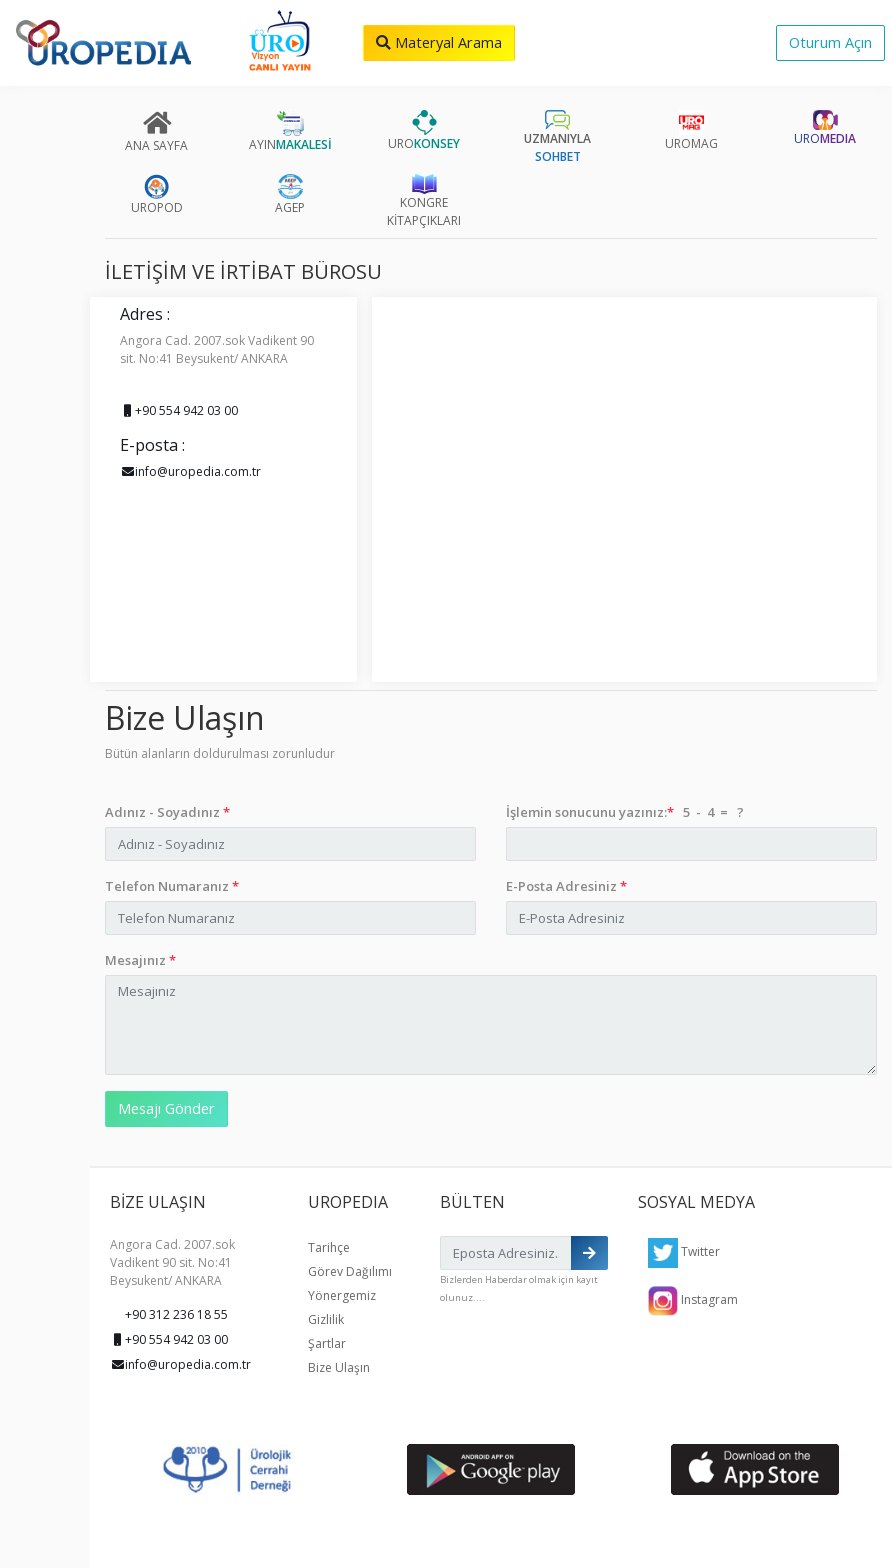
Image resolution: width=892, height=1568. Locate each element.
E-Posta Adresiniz (566, 886)
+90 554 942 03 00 (179, 410)
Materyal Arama (439, 42)
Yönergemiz (342, 1295)
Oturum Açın (830, 42)
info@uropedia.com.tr (190, 471)
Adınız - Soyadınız (167, 812)
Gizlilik (326, 1319)
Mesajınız (140, 960)
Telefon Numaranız (172, 886)
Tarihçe (329, 1247)
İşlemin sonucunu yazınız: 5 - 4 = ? (625, 812)
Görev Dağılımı (350, 1271)
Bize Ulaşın (339, 1367)
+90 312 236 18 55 (176, 1314)
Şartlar (327, 1343)
